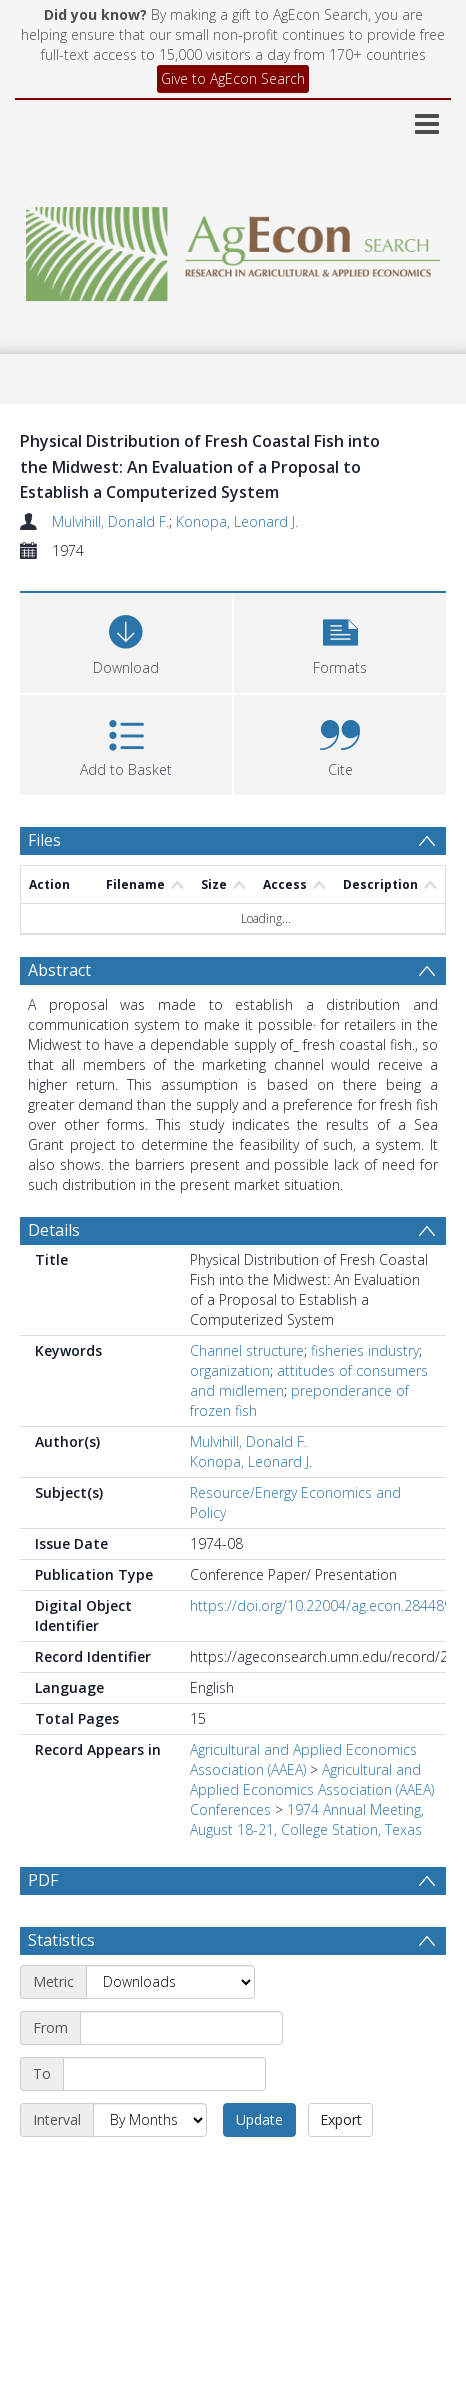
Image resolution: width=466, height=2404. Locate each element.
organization (230, 1370)
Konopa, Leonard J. (237, 521)
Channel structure (247, 1350)
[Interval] (150, 2120)
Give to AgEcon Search (233, 78)
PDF (43, 1880)
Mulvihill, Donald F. (110, 521)
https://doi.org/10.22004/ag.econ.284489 (321, 1605)
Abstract (59, 970)
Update (259, 2119)
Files (44, 840)
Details (54, 1230)
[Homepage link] (233, 248)
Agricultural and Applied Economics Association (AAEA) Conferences (312, 1789)
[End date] (164, 2074)
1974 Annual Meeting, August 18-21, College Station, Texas (307, 1819)
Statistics (61, 1940)
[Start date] (181, 2028)
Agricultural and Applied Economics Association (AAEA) (303, 1759)
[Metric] (170, 1982)
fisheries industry (365, 1350)
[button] (340, 640)
